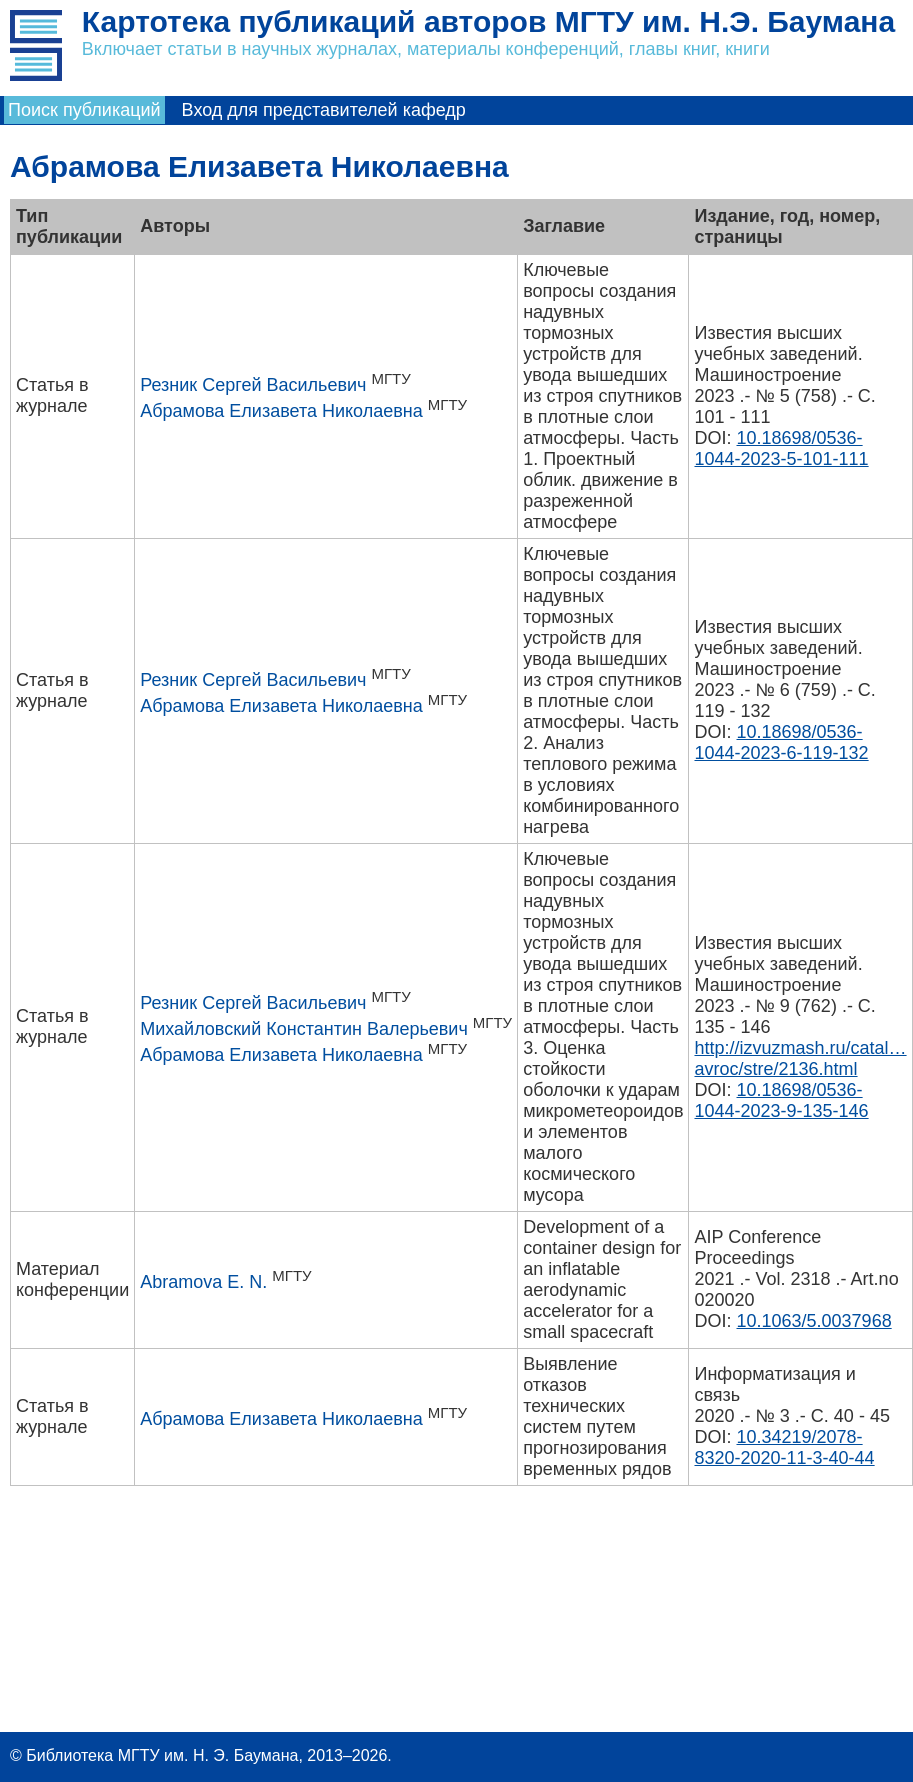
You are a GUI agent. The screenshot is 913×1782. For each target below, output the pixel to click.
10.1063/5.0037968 (814, 1321)
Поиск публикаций (84, 110)
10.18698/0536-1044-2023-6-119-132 (781, 742)
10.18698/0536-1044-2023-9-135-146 (781, 1100)
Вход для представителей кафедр (324, 110)
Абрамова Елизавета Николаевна (281, 411)
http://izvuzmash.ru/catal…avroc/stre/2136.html (800, 1058)
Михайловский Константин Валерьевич (304, 1029)
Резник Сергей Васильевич (253, 385)
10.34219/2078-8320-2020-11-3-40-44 (784, 1447)
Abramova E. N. (203, 1282)
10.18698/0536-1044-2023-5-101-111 (781, 448)
